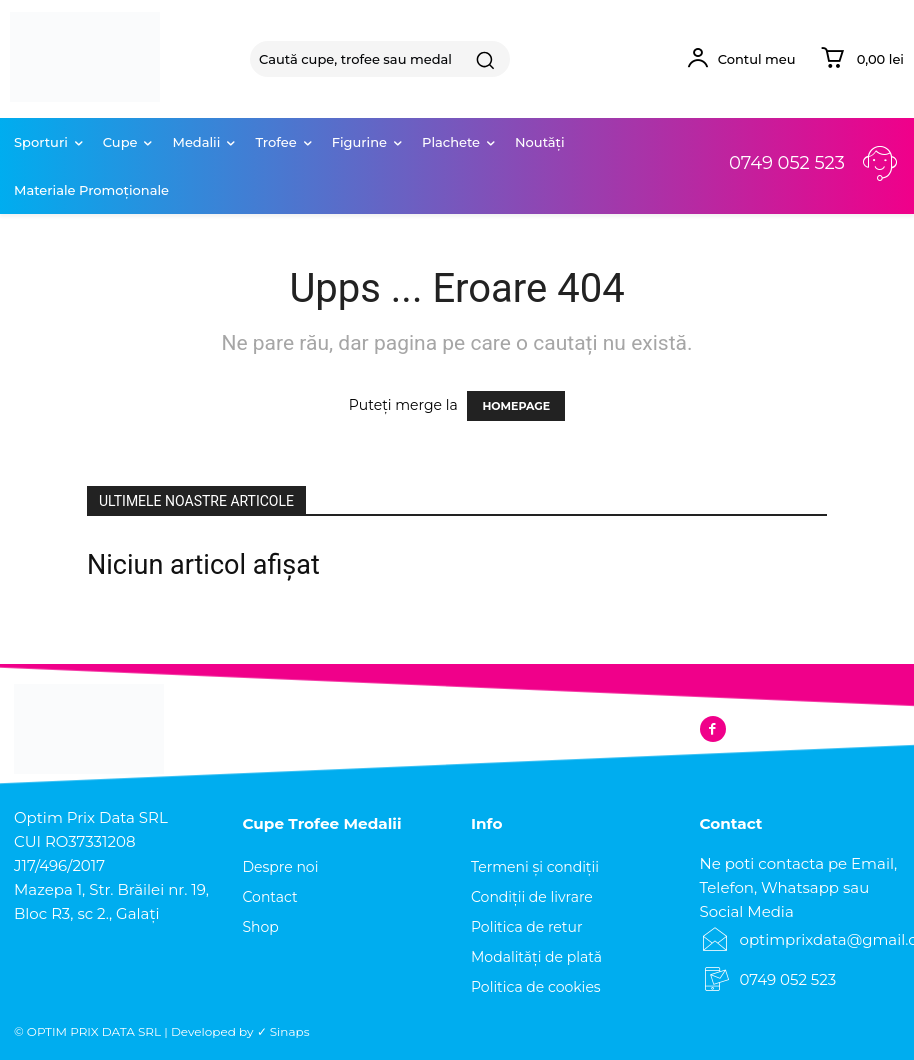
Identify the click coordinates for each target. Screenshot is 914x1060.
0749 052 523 (787, 163)
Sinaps (290, 1031)
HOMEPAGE (516, 406)
